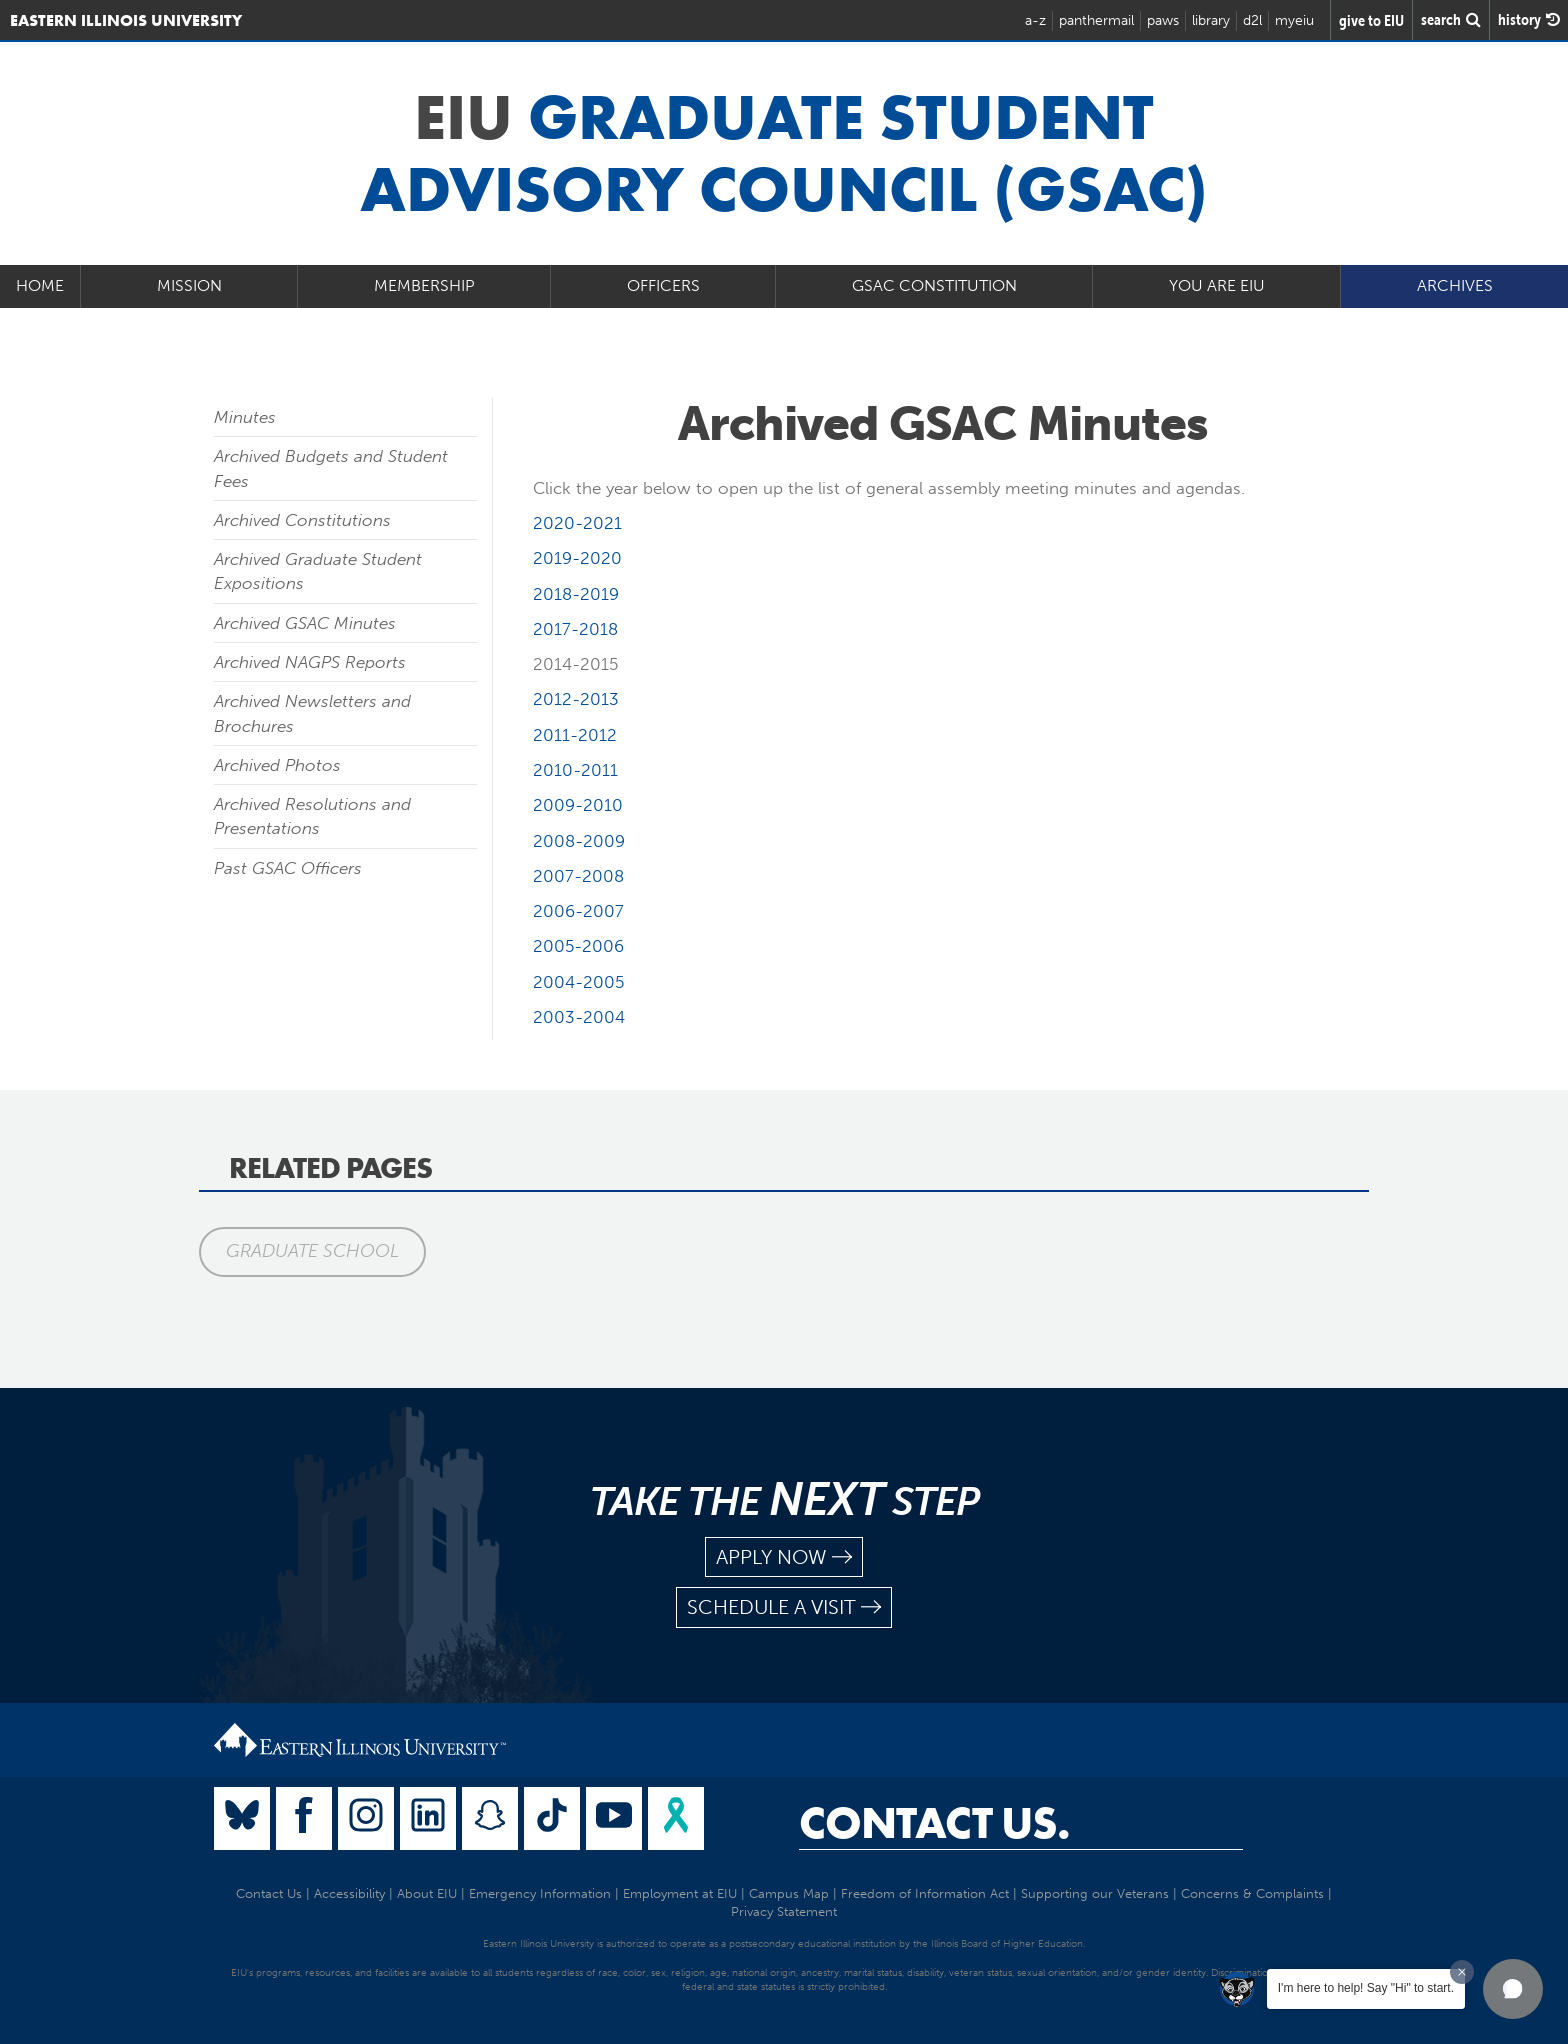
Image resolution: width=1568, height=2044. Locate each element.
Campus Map (789, 1893)
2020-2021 (577, 523)
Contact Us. (934, 1823)
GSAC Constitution (934, 285)
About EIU (427, 1893)
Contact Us (269, 1893)
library (1211, 20)
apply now (784, 1557)
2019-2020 (577, 558)
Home (40, 285)
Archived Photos (277, 765)
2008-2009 (579, 841)
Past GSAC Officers (288, 868)
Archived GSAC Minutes (305, 623)
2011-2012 (575, 735)
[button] (1513, 1989)
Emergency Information (540, 1893)
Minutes (245, 417)
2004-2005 (578, 982)
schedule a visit (784, 1607)
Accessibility (349, 1893)
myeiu (1294, 20)
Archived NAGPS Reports (310, 662)
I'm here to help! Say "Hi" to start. (1366, 1988)
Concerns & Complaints (1252, 1893)
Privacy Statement (784, 1911)
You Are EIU (1217, 285)
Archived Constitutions (302, 520)
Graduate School (312, 1251)
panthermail (1096, 20)
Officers (663, 285)
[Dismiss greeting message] (1462, 1972)
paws (1163, 20)
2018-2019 (576, 594)
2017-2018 (575, 629)
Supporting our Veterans (1095, 1893)
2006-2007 (578, 911)
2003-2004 (579, 1017)
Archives (1455, 285)
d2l (1252, 20)
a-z (1035, 20)
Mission (189, 285)
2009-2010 (578, 805)
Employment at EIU (680, 1893)
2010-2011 (575, 770)
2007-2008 (578, 876)
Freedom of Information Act (925, 1893)
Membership (424, 285)
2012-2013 (576, 699)
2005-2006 (578, 946)
